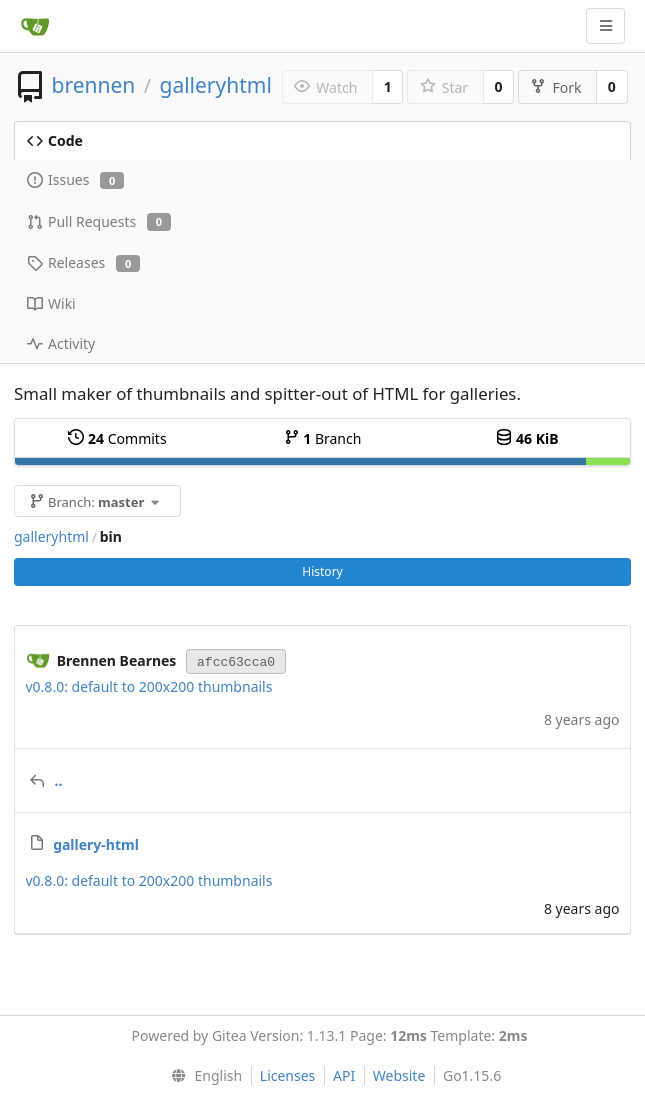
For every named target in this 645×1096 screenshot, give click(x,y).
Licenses (288, 1075)
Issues (75, 179)
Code (55, 140)
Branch (323, 438)
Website (399, 1075)
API (344, 1075)
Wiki (51, 303)
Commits (117, 438)
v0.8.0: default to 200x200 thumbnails (149, 686)
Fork (555, 87)
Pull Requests (99, 221)
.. (59, 780)
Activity (61, 343)
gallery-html (96, 844)
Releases (83, 262)
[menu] (202, 1076)
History (322, 571)
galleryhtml (215, 85)
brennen (93, 85)
